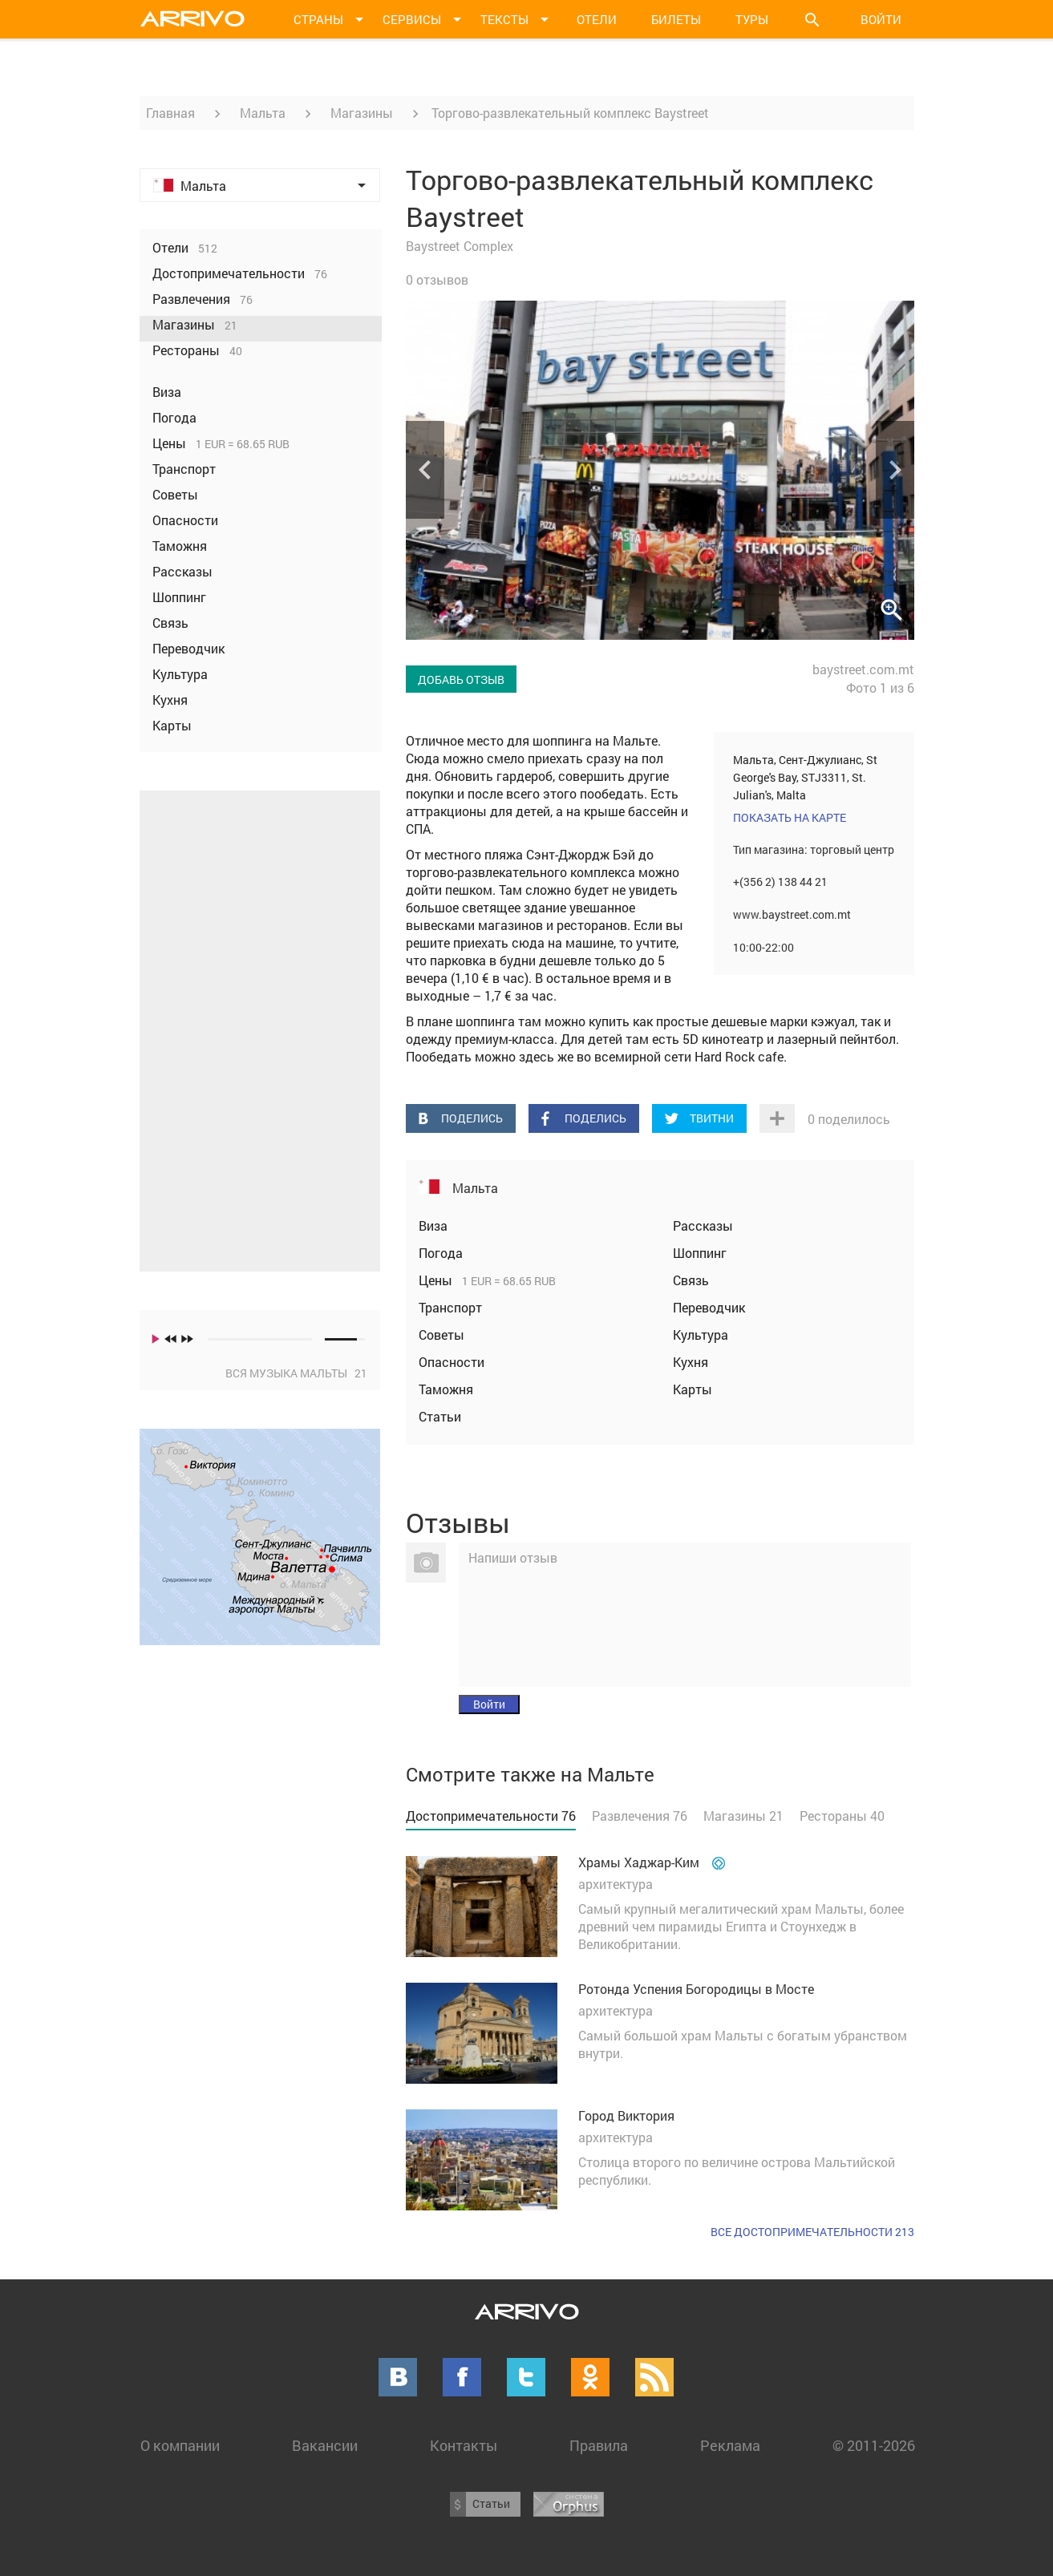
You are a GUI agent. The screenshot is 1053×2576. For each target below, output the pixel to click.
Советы (441, 1334)
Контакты (463, 2445)
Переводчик (709, 1307)
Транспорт (450, 1307)
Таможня (446, 1389)
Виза (433, 1225)
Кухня (690, 1361)
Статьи (440, 1416)
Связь (691, 1280)
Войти (881, 19)
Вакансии (325, 2445)
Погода (441, 1252)
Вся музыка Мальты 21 (296, 1373)
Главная (170, 112)
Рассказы (703, 1225)
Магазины (361, 112)
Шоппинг (700, 1252)
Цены (437, 1280)
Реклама (730, 2445)
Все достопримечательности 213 (812, 2231)
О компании (180, 2445)
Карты (692, 1389)
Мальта (263, 112)
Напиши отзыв (512, 1557)
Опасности (451, 1361)
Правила (598, 2445)
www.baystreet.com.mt (792, 914)
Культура (700, 1334)
